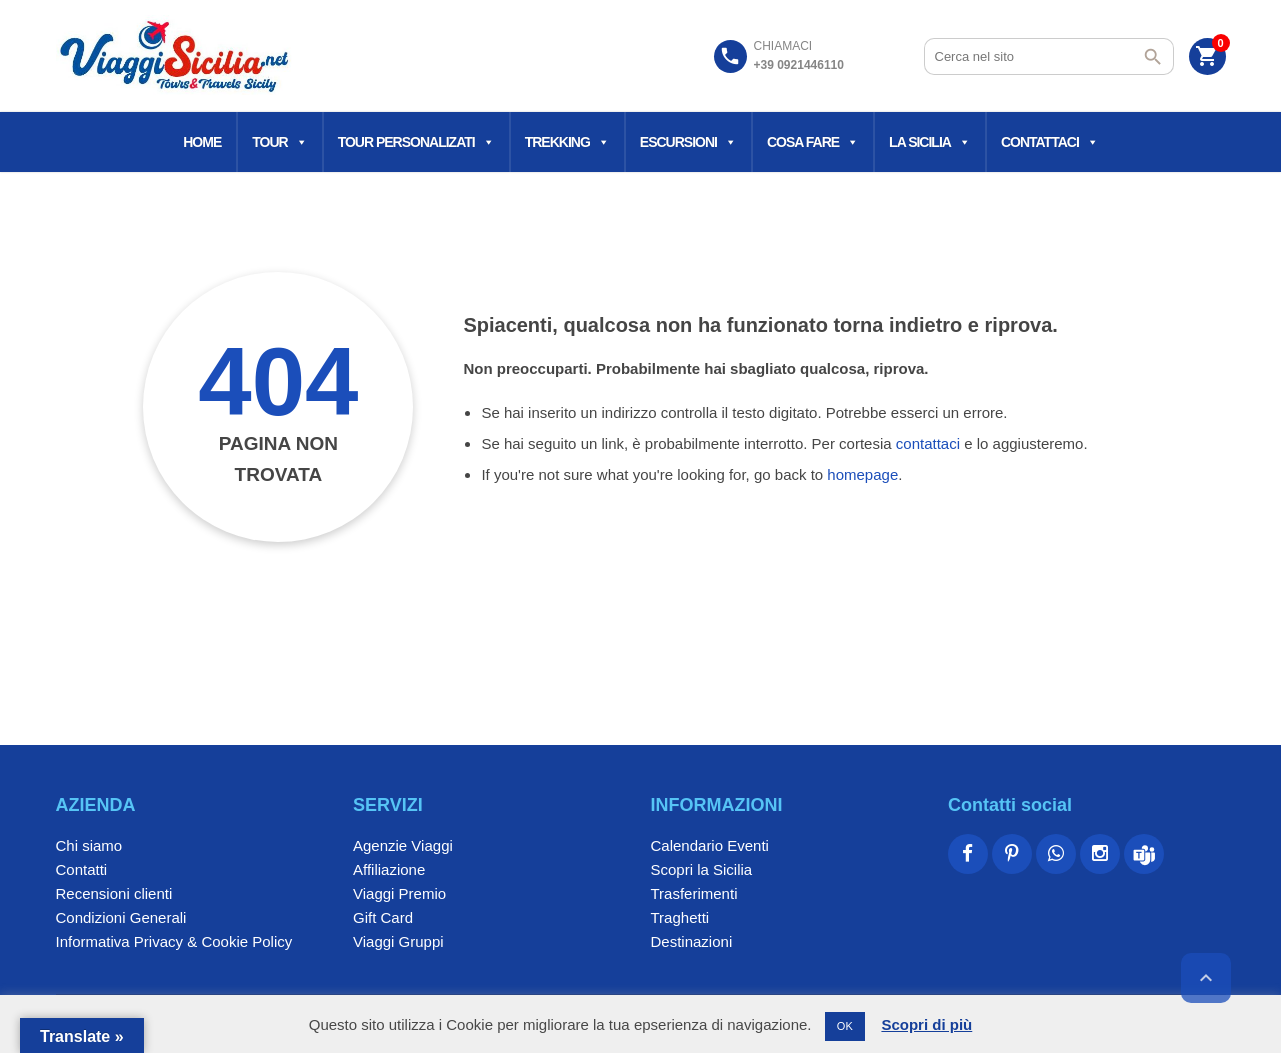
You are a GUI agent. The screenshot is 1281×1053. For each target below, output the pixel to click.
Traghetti (680, 917)
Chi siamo (89, 845)
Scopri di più (926, 1024)
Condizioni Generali (121, 917)
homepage (862, 474)
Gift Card (383, 917)
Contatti (82, 869)
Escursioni (688, 142)
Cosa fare (812, 142)
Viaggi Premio (399, 893)
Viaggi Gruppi (398, 941)
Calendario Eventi (710, 845)
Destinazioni (692, 941)
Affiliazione (389, 869)
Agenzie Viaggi (403, 845)
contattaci (928, 443)
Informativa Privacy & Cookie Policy (174, 941)
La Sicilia (929, 142)
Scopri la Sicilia (702, 869)
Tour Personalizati (416, 142)
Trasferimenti (694, 893)
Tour (279, 142)
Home (202, 142)
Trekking (567, 142)
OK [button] (845, 1026)
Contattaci (1049, 142)
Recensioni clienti (114, 893)
